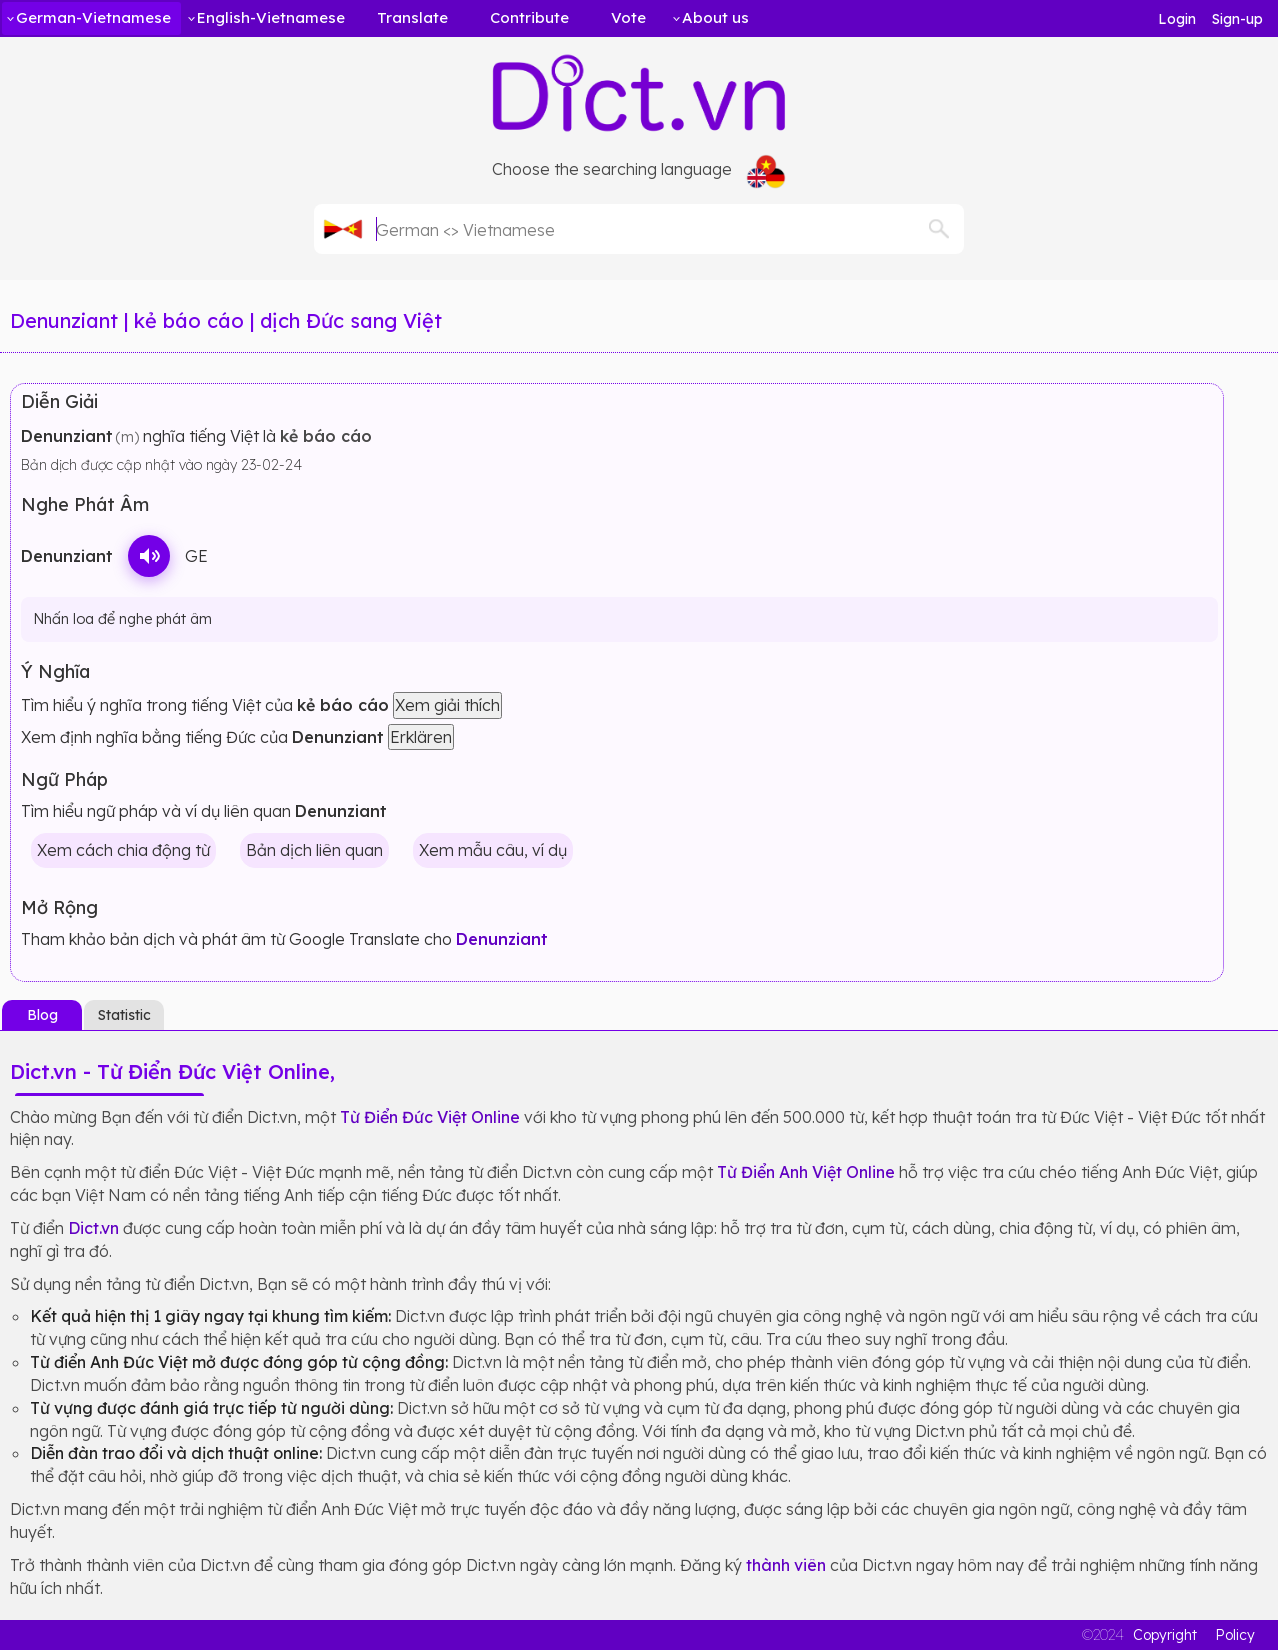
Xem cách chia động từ (123, 850)
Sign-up (1237, 19)
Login (1177, 19)
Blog (42, 1015)
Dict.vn (93, 1228)
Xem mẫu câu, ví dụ (493, 850)
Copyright (1165, 1635)
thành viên (786, 1565)
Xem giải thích (447, 705)
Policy (1235, 1635)
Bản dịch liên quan (314, 850)
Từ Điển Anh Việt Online (806, 1172)
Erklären (421, 737)
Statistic (124, 1015)
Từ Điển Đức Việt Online (430, 1117)
